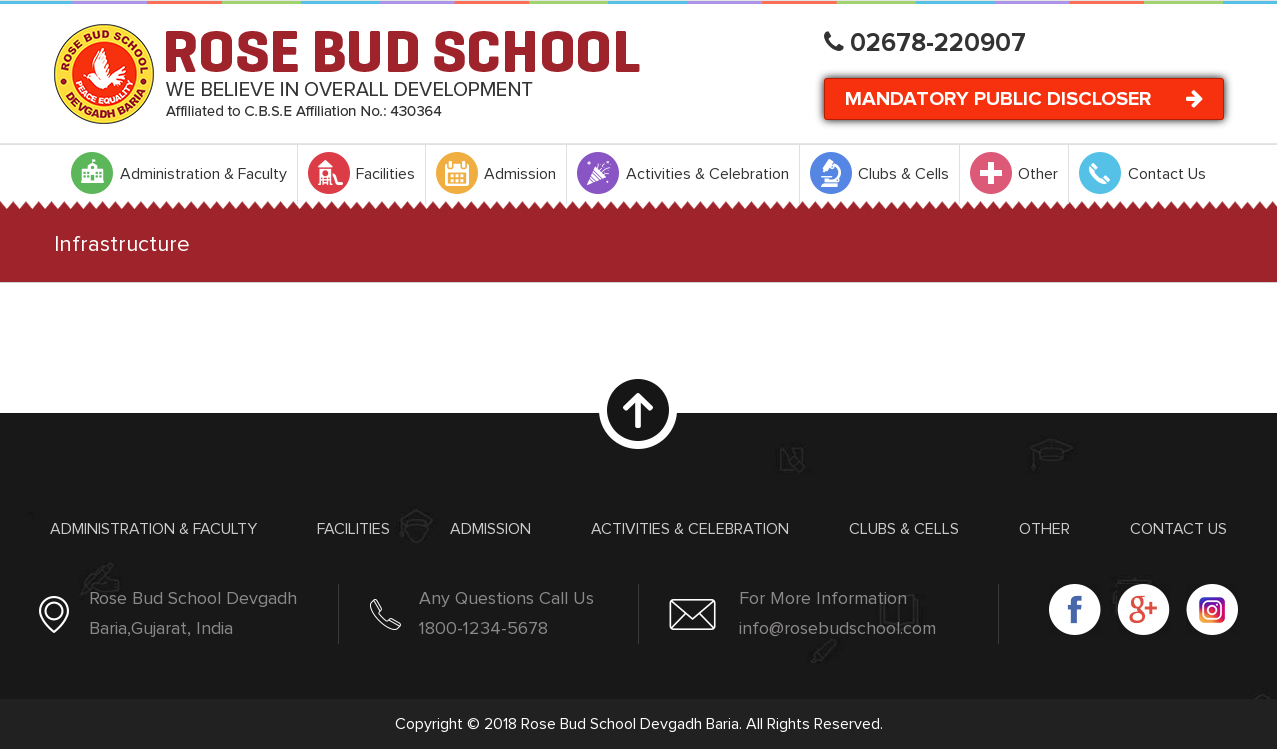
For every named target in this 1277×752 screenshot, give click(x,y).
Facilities (353, 529)
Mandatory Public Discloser (1024, 98)
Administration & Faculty (153, 529)
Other (1044, 529)
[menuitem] (179, 174)
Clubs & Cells (904, 529)
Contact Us (1178, 529)
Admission (490, 529)
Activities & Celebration (690, 529)
